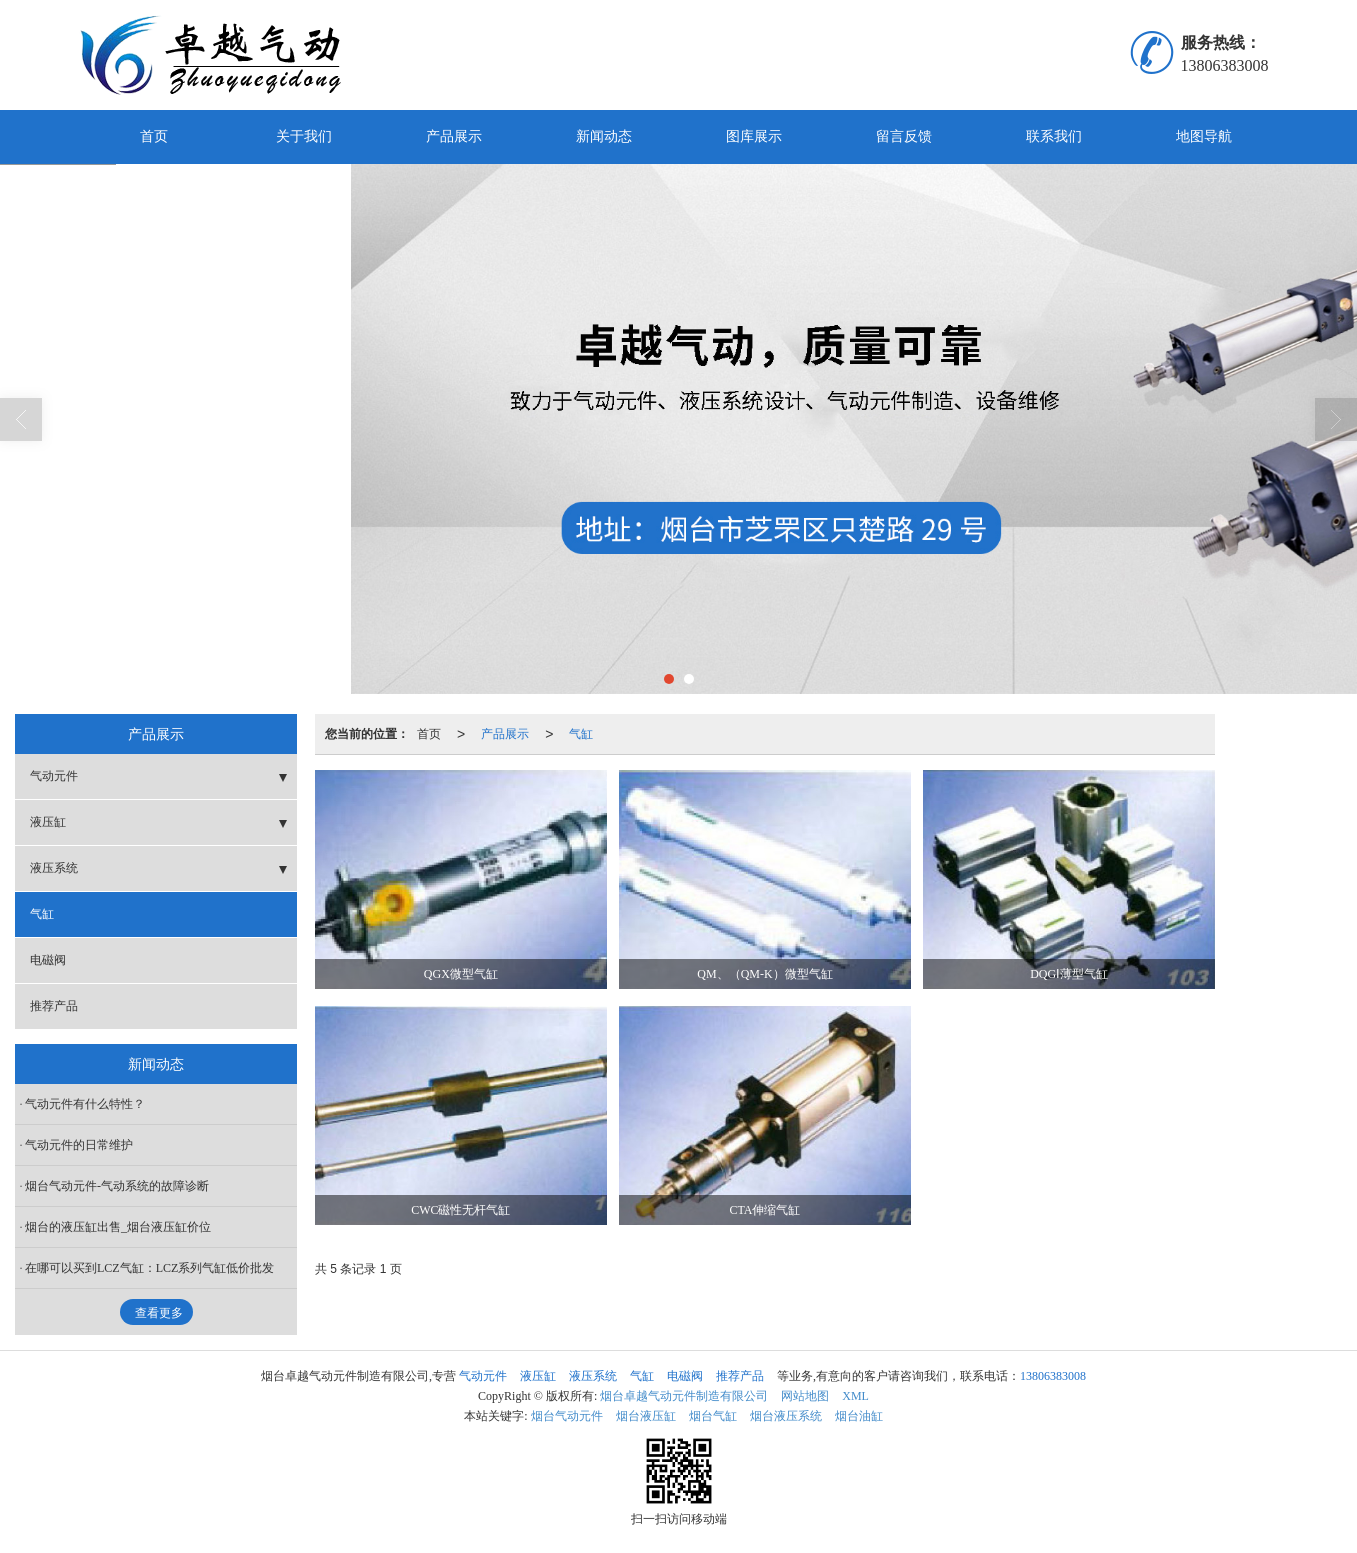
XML (855, 1396)
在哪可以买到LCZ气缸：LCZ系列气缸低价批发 (149, 1268)
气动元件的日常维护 (79, 1145)
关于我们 (304, 136)
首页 (154, 136)
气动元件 (54, 776)
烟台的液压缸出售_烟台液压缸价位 (118, 1227)
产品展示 (454, 136)
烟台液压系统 (786, 1416)
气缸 (581, 734)
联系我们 (1054, 136)
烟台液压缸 (646, 1416)
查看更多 (159, 1313)
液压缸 (48, 822)
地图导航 (1204, 136)
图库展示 (754, 136)
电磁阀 (48, 960)
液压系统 (54, 868)
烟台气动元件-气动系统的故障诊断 (117, 1186)
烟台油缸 (859, 1416)
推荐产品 (54, 1006)
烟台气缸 (713, 1416)
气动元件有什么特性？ (85, 1104)
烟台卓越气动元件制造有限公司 (684, 1396)
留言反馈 (904, 136)
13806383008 (1053, 1376)
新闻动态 (604, 136)
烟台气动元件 (567, 1416)
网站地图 (805, 1396)
